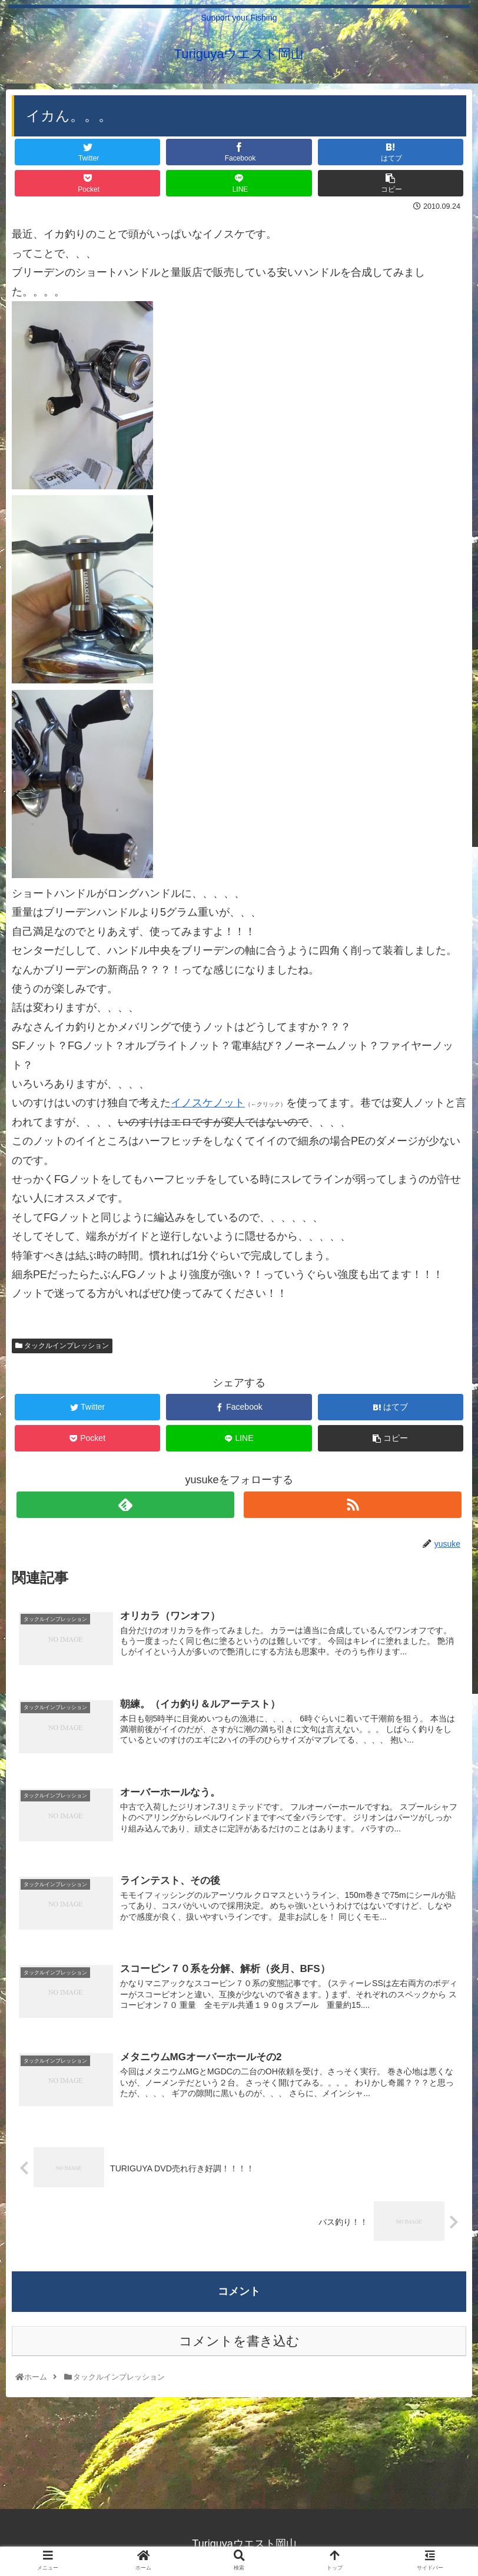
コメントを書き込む (239, 2340)
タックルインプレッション (62, 1346)
